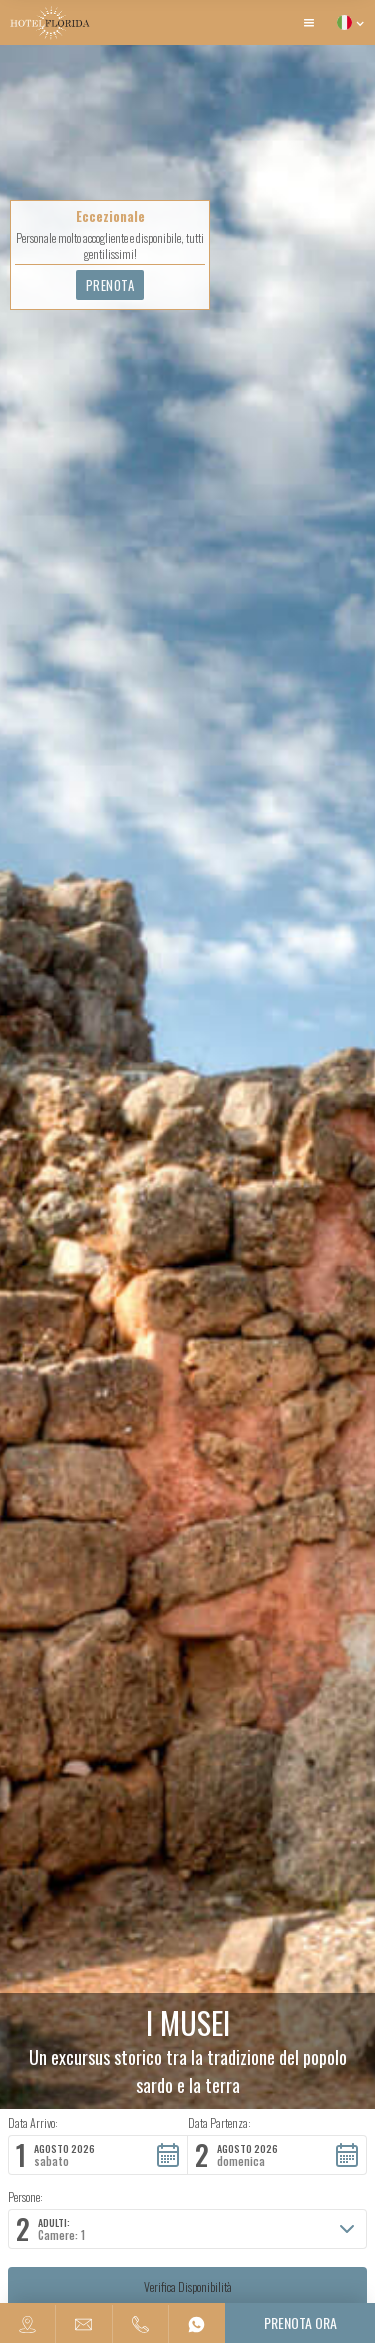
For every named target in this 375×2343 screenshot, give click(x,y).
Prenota (110, 285)
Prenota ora (300, 2322)
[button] (309, 22)
